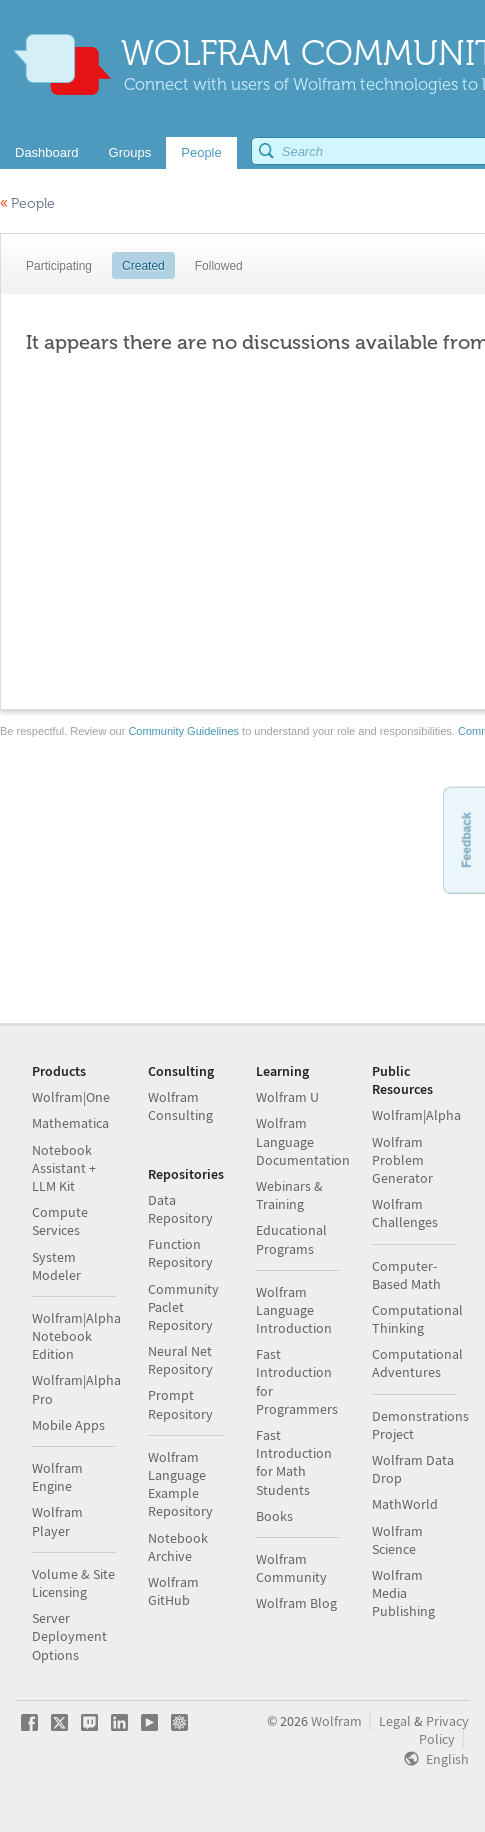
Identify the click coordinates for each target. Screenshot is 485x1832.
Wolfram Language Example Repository (180, 1484)
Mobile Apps (68, 1425)
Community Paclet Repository (183, 1307)
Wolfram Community (291, 1568)
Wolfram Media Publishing (403, 1593)
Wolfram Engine (57, 1477)
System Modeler (56, 1266)
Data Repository (180, 1209)
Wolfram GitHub (173, 1591)
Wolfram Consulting (180, 1106)
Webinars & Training (289, 1195)
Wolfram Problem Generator (402, 1160)
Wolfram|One (71, 1097)
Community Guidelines (183, 731)
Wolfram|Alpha (416, 1115)
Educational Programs (291, 1239)
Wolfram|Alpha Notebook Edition (76, 1336)
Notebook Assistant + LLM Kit (64, 1168)
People (27, 203)
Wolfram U (287, 1097)
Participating (59, 266)
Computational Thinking (417, 1319)
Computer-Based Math (406, 1275)
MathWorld (405, 1504)
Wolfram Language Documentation (303, 1141)
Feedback (466, 839)
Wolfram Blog (296, 1603)
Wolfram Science (397, 1540)
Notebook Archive (178, 1547)
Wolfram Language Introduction (294, 1310)
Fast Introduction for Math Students (294, 1462)
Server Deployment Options (69, 1636)
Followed (219, 266)
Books (274, 1516)
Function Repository (180, 1253)
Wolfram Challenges (405, 1213)
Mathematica (70, 1123)
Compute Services (60, 1221)
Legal (395, 1721)
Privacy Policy (444, 1730)
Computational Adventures (417, 1363)
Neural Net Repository (180, 1360)
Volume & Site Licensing (73, 1583)
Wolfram (336, 1721)
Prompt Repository (180, 1404)
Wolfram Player (57, 1521)
